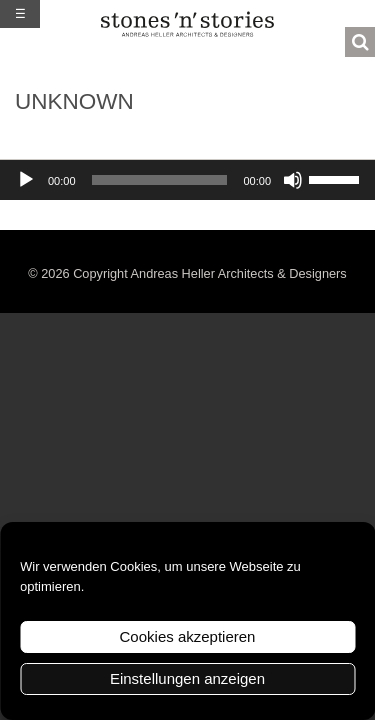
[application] (187, 180)
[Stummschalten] (293, 180)
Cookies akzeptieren (188, 636)
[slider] (160, 180)
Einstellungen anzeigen (187, 678)
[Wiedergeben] (26, 180)
